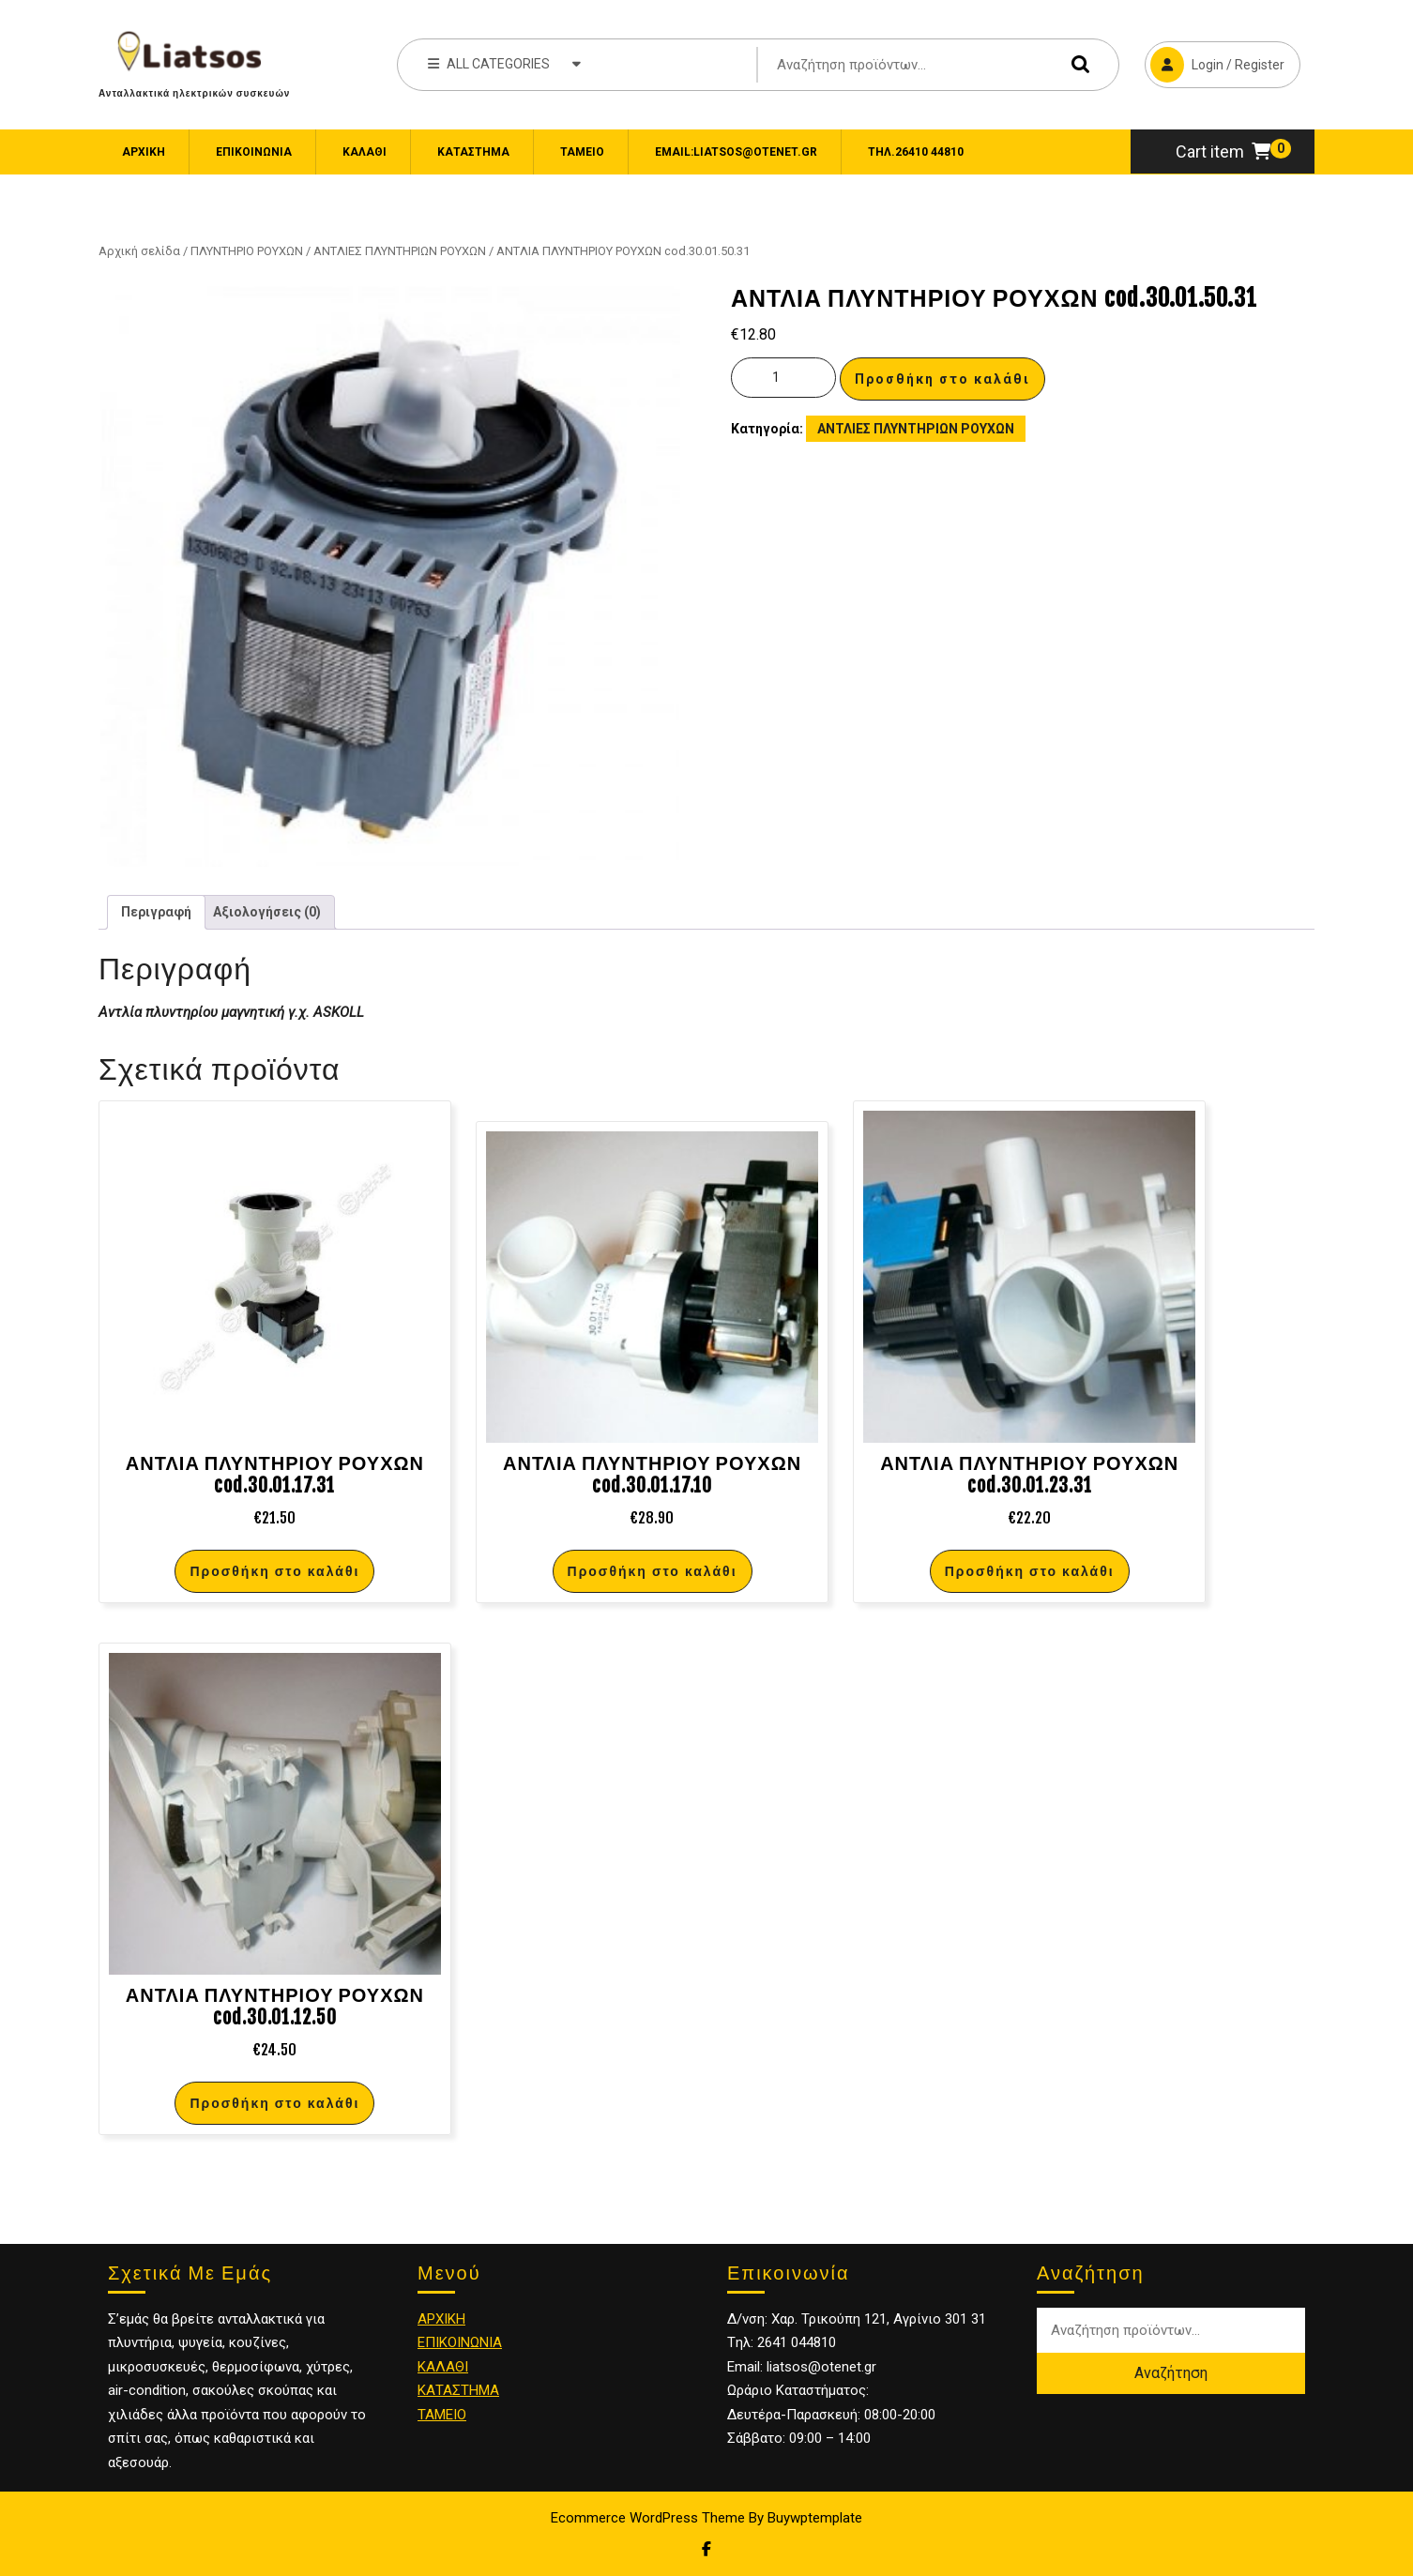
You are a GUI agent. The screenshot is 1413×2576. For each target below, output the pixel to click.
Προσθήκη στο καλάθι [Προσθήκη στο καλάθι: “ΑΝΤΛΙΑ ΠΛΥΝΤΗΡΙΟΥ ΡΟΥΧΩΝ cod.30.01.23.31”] (1030, 1571)
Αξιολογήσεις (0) (267, 911)
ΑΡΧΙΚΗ (441, 2319)
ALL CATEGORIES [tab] (504, 62)
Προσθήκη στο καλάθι (942, 378)
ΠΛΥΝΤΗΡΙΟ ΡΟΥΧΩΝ (246, 251)
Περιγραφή (156, 911)
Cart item (1223, 151)
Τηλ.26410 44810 (916, 152)
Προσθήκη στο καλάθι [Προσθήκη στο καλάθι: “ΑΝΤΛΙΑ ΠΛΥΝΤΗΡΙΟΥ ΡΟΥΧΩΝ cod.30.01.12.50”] (274, 2103)
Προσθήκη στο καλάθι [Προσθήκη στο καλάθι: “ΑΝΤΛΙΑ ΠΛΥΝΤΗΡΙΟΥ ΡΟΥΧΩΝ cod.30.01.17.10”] (652, 1571)
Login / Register (1214, 62)
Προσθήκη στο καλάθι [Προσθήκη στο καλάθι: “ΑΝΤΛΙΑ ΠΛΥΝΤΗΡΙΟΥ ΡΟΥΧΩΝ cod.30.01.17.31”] (274, 1571)
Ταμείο (582, 152)
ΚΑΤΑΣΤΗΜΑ (458, 2390)
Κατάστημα (473, 152)
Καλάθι (364, 152)
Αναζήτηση (1076, 64)
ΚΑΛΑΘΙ (443, 2366)
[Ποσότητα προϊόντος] (783, 377)
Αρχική (143, 152)
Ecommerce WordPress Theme (648, 2517)
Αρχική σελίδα (139, 251)
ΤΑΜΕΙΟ (442, 2414)
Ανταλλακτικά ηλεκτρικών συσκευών (194, 92)
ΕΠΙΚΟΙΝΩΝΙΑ (254, 152)
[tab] (156, 912)
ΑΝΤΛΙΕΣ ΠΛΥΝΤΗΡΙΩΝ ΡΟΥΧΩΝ (399, 251)
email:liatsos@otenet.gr (736, 152)
